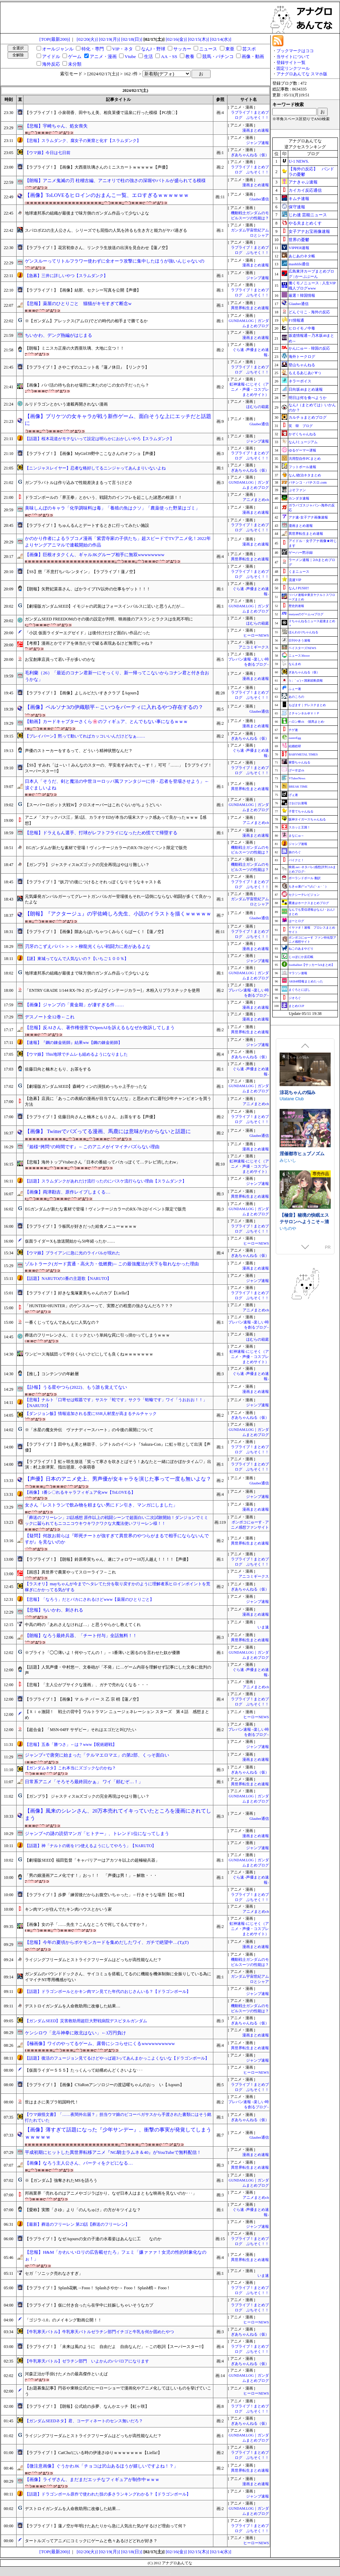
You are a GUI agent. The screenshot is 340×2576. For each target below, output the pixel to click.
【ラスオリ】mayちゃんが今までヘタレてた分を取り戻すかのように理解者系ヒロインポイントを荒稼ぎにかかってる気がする (117, 1586)
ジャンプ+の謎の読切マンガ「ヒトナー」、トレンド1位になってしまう (97, 1833)
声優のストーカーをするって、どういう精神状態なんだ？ (79, 750)
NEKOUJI (289, 1223)
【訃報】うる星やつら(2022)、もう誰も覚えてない (76, 1387)
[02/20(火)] (87, 39)
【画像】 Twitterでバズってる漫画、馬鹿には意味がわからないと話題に (108, 1131)
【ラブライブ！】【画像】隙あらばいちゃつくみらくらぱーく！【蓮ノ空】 (95, 931)
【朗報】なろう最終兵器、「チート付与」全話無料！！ (81, 1635)
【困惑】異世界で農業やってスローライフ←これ (70, 1572)
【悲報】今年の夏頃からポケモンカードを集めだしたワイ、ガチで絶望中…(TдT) (106, 1942)
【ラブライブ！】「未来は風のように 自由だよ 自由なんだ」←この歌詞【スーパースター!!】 (115, 2346)
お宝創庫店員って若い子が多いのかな (60, 659)
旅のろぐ (295, 852)
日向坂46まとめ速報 (306, 389)
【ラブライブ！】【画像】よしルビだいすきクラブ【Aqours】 (82, 693)
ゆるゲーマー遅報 (302, 450)
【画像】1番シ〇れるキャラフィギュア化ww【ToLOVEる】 (80, 1492)
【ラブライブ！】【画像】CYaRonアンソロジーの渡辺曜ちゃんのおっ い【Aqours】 (104, 2084)
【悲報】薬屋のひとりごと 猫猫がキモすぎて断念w (78, 303)
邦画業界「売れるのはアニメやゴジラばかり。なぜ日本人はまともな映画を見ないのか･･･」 (111, 2193)
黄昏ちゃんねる (299, 762)
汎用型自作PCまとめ (304, 458)
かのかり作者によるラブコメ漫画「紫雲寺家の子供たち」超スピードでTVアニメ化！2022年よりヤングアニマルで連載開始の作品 (118, 542)
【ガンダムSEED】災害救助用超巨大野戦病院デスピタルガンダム (86, 2020)
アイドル (51, 56)
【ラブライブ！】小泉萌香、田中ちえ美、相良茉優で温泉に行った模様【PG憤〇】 (102, 112)
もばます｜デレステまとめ (307, 705)
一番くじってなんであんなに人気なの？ (62, 1322)
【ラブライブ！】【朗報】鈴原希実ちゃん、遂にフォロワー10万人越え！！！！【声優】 (108, 1559)
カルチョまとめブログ (308, 417)
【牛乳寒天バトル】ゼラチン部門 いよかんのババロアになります (87, 2361)
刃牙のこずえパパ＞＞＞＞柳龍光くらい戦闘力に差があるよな (87, 946)
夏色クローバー (295, 1097)
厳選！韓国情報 (302, 295)
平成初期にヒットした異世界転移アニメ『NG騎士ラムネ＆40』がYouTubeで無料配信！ (113, 2152)
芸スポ (249, 48)
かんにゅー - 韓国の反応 (309, 348)
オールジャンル (58, 48)
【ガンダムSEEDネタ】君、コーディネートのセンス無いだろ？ (84, 2420)
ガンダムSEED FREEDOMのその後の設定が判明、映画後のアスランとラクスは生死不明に (109, 619)
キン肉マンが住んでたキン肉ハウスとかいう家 (68, 1909)
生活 (148, 56)
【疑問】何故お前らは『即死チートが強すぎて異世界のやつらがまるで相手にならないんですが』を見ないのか (117, 1539)
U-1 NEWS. (299, 161)
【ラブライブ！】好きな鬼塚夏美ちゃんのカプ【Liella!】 (78, 1293)
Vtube (130, 56)
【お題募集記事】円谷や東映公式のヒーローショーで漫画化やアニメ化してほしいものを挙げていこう (118, 2391)
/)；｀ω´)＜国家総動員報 (305, 680)
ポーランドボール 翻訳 (304, 878)
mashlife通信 (299, 264)
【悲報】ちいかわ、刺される (54, 1610)
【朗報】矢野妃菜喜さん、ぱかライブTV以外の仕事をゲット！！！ (87, 589)
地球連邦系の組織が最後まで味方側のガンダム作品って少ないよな (87, 213)
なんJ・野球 (153, 48)
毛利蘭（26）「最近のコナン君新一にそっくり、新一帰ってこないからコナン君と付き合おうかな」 (117, 676)
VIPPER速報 (299, 248)
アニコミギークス (254, 647)
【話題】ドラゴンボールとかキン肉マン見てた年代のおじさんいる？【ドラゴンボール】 (108, 1991)
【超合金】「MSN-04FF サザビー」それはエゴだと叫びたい (80, 1729)
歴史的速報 (296, 606)
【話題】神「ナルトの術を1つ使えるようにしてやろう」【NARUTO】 (90, 1845)
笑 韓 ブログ (301, 426)
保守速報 (297, 207)
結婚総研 (295, 746)
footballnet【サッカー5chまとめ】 (311, 965)
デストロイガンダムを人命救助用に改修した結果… (72, 2006)
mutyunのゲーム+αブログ (306, 614)
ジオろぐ (295, 998)
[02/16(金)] (176, 39)
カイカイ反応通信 (305, 190)
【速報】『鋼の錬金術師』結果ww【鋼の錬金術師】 (73, 1042)
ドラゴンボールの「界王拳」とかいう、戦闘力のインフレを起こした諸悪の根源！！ (103, 497)
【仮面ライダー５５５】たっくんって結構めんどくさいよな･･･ (84, 2070)
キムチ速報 (299, 198)
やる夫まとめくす (305, 223)
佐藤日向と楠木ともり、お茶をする (58, 1069)
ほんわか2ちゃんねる (303, 632)
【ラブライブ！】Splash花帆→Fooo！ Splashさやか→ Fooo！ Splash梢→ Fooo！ (98, 2287)
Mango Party (291, 1103)
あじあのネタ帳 (302, 256)
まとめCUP (296, 1006)
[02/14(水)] (220, 39)
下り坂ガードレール (298, 1171)
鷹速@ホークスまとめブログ (309, 903)
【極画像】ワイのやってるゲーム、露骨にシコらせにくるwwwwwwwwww (100, 2043)
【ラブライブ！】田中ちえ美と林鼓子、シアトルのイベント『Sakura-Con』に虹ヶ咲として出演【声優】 (117, 1447)
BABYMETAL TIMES (303, 754)
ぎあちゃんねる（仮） (250, 155)
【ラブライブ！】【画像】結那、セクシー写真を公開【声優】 (83, 290)
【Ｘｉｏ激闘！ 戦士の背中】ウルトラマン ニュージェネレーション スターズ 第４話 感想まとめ (117, 1714)
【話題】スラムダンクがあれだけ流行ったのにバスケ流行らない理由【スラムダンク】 (105, 1181)
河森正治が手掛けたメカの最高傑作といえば (66, 2373)
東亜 (229, 48)
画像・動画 (253, 56)
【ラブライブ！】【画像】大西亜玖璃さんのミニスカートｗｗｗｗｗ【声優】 (97, 167)
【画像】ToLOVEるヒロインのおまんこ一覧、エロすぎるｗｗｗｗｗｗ (106, 195)
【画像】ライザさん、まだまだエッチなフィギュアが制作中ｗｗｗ (92, 2479)
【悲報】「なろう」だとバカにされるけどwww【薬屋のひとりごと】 (89, 1599)
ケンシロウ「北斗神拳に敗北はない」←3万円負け (75, 2032)
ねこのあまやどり (301, 948)
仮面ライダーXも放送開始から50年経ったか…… (70, 1241)
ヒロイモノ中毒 (302, 328)
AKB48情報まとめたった (306, 981)
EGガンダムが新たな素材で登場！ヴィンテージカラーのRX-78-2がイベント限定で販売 (106, 847)
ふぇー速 (295, 689)
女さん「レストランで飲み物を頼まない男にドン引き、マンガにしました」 (101, 1505)
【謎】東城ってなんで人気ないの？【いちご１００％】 (76, 958)
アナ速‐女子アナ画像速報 (308, 517)
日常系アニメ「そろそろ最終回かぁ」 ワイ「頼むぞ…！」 (84, 1781)
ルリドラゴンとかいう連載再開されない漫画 (66, 404)
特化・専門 (92, 48)
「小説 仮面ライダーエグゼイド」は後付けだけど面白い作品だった (87, 632)
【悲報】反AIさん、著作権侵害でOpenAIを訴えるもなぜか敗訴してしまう (100, 1027)
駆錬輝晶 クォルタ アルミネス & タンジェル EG (304, 1162)
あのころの (296, 696)
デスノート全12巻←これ (50, 1016)
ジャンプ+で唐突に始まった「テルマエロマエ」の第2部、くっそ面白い (97, 1755)
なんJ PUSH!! (299, 588)
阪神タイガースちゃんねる (307, 819)
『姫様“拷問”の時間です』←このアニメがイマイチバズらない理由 (92, 1146)
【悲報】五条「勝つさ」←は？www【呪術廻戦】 (71, 1744)
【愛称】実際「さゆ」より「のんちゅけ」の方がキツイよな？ (83, 2209)
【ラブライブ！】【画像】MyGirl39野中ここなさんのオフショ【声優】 (91, 453)
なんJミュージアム (303, 442)
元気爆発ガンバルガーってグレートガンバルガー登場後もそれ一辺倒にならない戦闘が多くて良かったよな (118, 899)
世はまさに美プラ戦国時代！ (52, 2102)
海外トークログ (302, 356)
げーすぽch (296, 770)
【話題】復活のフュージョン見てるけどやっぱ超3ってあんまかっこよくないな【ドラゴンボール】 (117, 2058)
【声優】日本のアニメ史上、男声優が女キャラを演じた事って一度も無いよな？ (118, 1479)
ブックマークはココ (295, 50)
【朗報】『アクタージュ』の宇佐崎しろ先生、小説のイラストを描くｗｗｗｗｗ (118, 913)
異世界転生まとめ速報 (250, 308)
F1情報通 (296, 320)
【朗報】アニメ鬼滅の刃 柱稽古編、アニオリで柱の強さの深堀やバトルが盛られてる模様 (115, 180)
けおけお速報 (298, 803)
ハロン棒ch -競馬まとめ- (307, 721)
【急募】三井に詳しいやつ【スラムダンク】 (66, 275)
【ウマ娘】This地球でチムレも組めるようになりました (76, 1054)
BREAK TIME (298, 786)
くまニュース (299, 571)
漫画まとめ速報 (255, 130)
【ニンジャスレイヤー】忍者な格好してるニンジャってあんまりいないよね (95, 468)
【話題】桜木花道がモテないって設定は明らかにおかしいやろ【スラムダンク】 (99, 438)
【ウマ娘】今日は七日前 (47, 152)
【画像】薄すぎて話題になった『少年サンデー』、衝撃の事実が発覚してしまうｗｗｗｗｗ (118, 2133)
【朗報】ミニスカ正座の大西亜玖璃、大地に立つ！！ (74, 348)
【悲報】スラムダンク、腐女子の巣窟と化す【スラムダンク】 (83, 140)
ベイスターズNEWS (302, 648)
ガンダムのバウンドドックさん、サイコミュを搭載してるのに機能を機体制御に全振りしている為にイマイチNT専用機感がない (118, 1976)
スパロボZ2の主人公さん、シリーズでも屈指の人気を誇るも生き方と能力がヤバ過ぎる (106, 230)
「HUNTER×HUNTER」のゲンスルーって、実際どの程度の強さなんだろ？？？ (99, 1305)
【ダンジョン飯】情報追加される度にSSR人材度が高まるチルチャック (90, 1413)
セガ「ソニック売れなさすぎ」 (54, 2273)
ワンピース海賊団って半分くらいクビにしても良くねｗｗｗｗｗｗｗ (89, 1354)
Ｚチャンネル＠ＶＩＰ (304, 713)
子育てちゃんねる (301, 811)
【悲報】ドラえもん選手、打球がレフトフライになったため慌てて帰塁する (101, 832)
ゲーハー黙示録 (301, 552)
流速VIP (295, 580)
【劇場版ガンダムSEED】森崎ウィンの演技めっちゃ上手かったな (86, 1086)
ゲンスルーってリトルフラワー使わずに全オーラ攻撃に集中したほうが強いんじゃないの (114, 261)
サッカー (182, 48)
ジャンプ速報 (257, 143)
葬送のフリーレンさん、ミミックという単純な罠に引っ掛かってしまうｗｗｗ (97, 1335)
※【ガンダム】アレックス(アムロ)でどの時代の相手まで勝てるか (86, 321)
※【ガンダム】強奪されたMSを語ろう (61, 2180)
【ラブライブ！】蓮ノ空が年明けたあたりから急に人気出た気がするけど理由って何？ (105, 2525)
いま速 (263, 1627)
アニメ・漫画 (103, 56)
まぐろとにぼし (299, 989)
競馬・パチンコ (218, 56)
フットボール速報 (302, 467)
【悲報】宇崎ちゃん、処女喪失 (56, 126)
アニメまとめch (256, 500)
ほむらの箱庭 (257, 407)
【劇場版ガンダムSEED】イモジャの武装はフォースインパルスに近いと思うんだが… (104, 606)
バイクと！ (296, 860)
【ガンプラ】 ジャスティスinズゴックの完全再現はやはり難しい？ (87, 864)
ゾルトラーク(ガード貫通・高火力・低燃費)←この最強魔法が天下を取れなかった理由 (111, 1263)
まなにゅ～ (296, 835)
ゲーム (74, 56)
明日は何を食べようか (308, 398)
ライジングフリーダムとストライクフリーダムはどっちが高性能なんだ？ (93, 1959)
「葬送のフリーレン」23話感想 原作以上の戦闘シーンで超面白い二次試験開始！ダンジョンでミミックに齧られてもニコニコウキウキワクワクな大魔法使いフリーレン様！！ (116, 1520)
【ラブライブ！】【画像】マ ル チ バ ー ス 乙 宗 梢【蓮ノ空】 (83, 1699)
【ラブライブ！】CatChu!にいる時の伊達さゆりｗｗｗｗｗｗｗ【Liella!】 (93, 2452)
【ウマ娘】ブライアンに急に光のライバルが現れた (72, 1253)
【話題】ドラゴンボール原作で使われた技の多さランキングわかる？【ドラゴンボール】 (108, 2494)
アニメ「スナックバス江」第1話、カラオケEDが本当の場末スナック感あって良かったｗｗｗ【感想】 (115, 820)
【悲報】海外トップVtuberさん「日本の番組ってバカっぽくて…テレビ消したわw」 (102, 1162)
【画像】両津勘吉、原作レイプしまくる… (67, 1192)
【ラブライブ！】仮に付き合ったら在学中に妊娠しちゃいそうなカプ (89, 2305)
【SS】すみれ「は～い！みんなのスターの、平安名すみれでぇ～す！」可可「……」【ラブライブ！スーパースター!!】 (118, 768)
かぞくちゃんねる (302, 434)
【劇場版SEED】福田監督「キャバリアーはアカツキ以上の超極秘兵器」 (92, 1860)
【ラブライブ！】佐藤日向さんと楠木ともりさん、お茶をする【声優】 (91, 1116)
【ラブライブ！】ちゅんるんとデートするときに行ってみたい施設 (87, 525)
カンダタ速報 (299, 498)
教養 (189, 56)
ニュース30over (299, 655)
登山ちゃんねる (302, 365)
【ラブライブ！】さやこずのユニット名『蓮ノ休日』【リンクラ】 (87, 367)
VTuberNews (297, 778)
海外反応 (51, 64)
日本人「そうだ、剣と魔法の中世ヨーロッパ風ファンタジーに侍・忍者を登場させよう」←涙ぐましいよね (117, 784)
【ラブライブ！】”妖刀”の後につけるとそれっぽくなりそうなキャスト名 (93, 882)
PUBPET (289, 1217)
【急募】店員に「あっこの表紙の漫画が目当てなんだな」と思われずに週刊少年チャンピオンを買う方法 (118, 1101)
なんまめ (295, 664)
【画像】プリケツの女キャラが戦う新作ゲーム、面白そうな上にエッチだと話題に (118, 420)
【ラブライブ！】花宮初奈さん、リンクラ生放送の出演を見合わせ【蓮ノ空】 (97, 247)
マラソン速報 (298, 973)
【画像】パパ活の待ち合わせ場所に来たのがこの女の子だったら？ (87, 385)
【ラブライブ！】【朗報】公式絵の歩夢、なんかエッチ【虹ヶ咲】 (87, 2406)
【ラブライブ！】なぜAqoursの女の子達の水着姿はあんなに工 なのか (93, 2238)
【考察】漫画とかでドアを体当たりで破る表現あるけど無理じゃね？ (89, 643)
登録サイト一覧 (290, 62)
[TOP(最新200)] (54, 39)
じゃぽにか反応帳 (301, 957)
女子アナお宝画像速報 (309, 231)
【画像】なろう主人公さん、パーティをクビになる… (79, 2163)
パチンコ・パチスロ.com (308, 482)
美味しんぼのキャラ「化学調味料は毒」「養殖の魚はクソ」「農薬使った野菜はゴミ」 (112, 508)
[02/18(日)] (131, 39)
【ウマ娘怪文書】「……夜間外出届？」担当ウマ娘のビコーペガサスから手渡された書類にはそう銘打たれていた (118, 2117)
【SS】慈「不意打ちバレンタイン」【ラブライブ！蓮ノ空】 (81, 571)
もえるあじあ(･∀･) (304, 373)
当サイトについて (293, 56)
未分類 (74, 64)
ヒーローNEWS (256, 635)
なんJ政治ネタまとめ (305, 475)
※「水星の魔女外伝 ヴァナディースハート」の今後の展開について (89, 1429)
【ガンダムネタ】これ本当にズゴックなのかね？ (70, 1768)
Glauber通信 (259, 199)
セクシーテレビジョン (304, 894)
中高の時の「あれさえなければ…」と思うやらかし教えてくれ (83, 1624)
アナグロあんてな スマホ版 (301, 74)
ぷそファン (297, 490)
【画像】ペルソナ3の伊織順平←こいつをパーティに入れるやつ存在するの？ (114, 707)
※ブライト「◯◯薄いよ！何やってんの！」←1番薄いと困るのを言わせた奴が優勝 (102, 1652)
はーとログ (296, 921)
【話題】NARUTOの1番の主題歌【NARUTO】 (68, 1278)
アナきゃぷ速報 (303, 182)
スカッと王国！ (299, 827)
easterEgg (295, 738)
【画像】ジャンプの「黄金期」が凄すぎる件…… (74, 1004)
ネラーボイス (300, 381)
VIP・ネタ (122, 48)
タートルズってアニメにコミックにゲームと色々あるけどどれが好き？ (91, 2540)
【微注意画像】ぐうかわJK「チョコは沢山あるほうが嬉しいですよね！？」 (101, 2466)
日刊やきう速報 (299, 640)
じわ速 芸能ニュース (308, 214)
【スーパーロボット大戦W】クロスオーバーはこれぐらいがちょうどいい (93, 804)
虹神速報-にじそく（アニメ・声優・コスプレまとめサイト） (249, 389)
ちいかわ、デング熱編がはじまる (58, 335)
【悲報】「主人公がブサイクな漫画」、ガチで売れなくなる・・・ (87, 1684)
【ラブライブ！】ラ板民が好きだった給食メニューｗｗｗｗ (81, 1226)
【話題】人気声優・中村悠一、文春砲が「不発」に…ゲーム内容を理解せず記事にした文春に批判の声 (118, 1670)
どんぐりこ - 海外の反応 (309, 312)
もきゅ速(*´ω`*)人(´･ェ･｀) (307, 886)
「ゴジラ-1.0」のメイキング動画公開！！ (63, 2320)
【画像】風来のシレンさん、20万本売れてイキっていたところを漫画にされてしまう (118, 1814)
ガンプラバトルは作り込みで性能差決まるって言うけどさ (79, 482)
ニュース (208, 48)
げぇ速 (293, 795)
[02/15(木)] (198, 39)
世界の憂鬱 (299, 239)
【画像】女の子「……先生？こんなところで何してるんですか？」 (87, 1924)
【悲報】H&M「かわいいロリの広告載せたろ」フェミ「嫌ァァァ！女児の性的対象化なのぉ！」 (115, 2255)
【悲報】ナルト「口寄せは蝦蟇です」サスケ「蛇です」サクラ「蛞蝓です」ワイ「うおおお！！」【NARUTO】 (116, 1402)
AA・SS (169, 56)
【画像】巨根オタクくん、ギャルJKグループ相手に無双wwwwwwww (94, 554)
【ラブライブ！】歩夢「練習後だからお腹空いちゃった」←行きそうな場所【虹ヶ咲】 (105, 1894)
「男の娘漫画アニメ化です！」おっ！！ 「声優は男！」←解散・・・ (91, 1875)
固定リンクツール (293, 68)
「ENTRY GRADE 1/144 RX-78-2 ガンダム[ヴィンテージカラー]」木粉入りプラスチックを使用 (112, 990)
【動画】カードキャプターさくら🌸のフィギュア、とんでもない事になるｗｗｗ (106, 721)
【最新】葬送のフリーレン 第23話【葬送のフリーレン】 (77, 2224)
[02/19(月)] (109, 39)
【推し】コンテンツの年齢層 (52, 1373)
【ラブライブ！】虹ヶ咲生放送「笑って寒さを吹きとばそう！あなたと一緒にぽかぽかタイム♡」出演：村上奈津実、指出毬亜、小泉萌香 (118, 1464)
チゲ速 (293, 730)
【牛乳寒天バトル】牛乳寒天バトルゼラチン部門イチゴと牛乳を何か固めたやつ (99, 2331)
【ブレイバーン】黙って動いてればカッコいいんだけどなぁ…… (85, 736)
